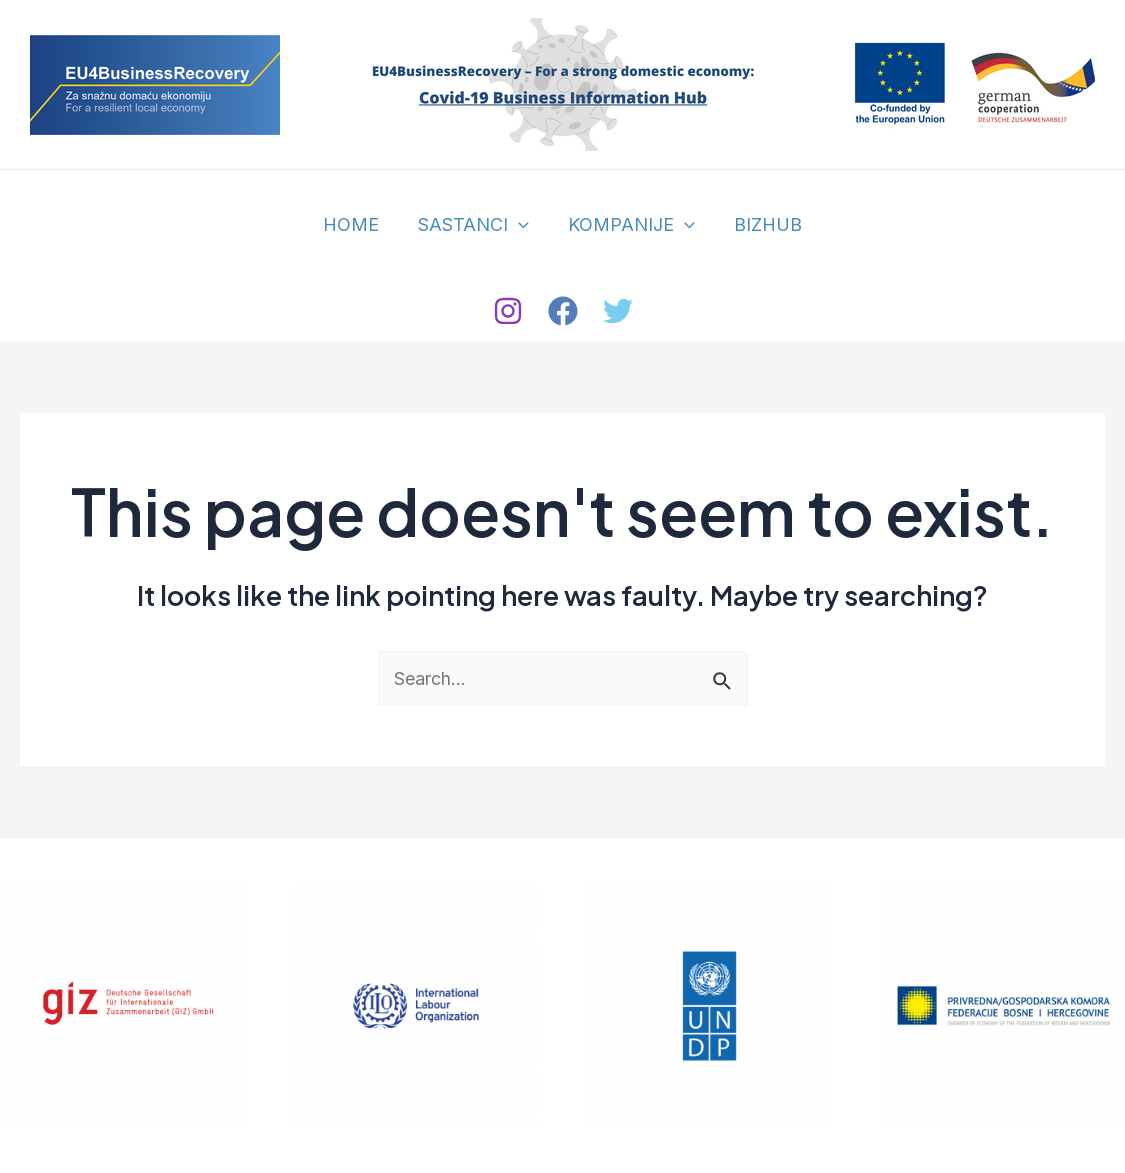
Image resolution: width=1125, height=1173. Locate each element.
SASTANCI (475, 225)
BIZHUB (763, 224)
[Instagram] (508, 311)
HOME (356, 224)
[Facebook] (563, 311)
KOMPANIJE (630, 225)
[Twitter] (618, 311)
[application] (520, 225)
